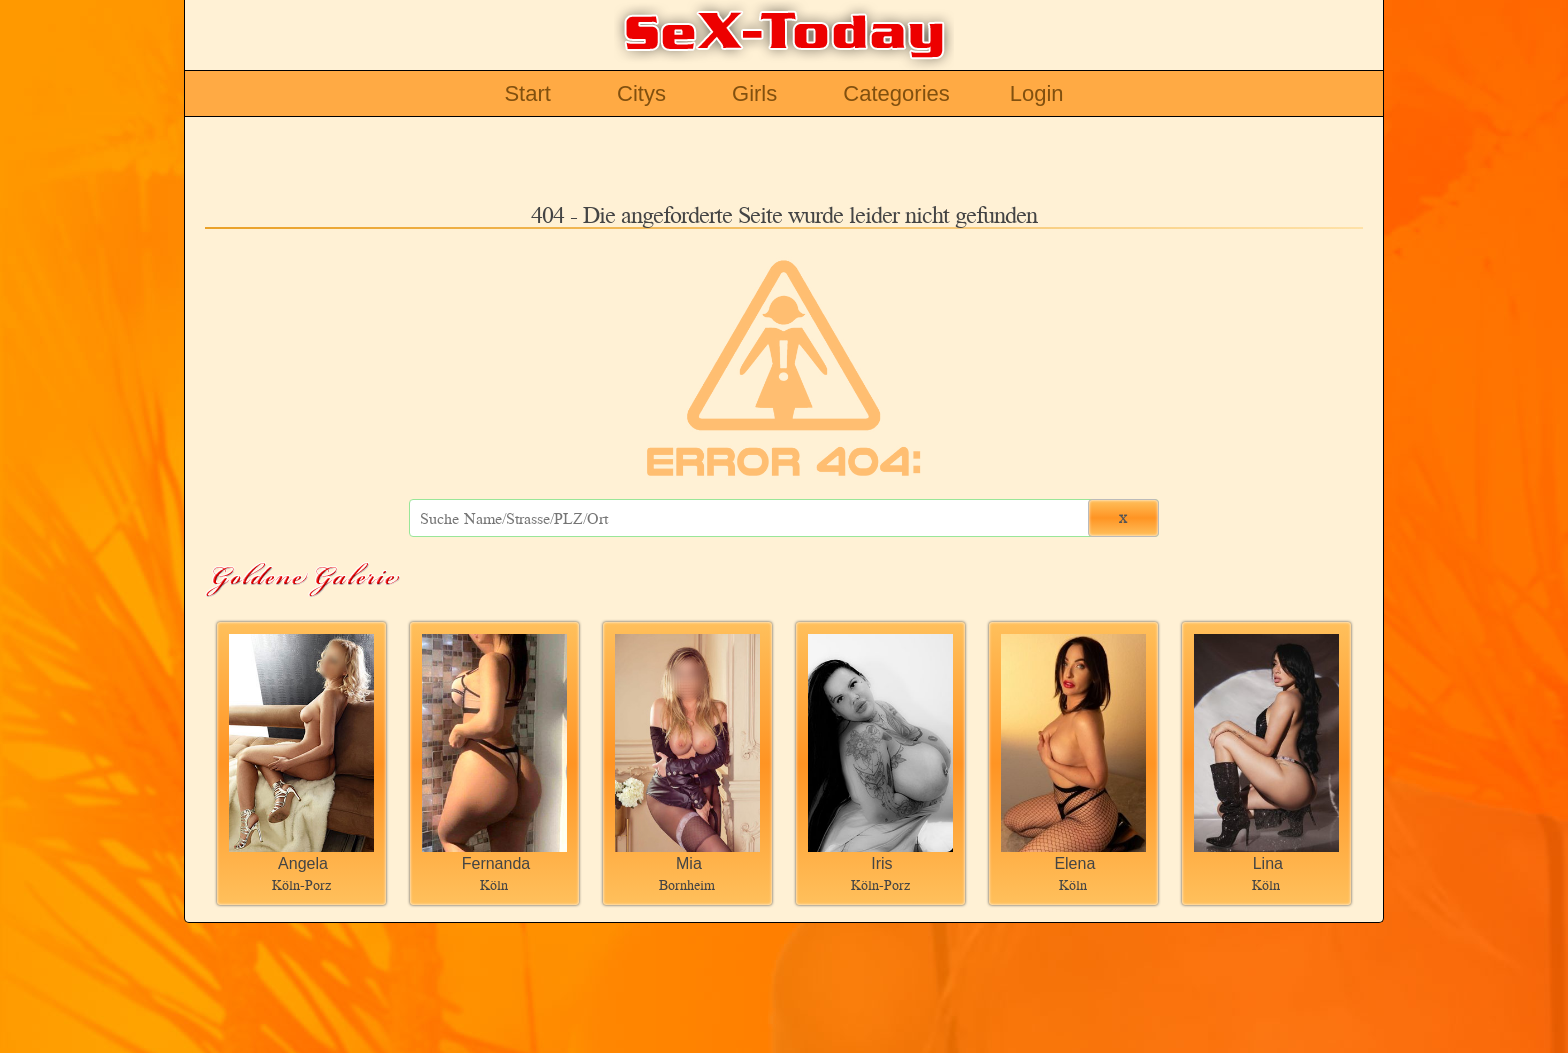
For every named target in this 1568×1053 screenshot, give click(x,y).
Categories (896, 93)
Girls (754, 93)
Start (527, 93)
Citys (641, 93)
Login (1037, 93)
